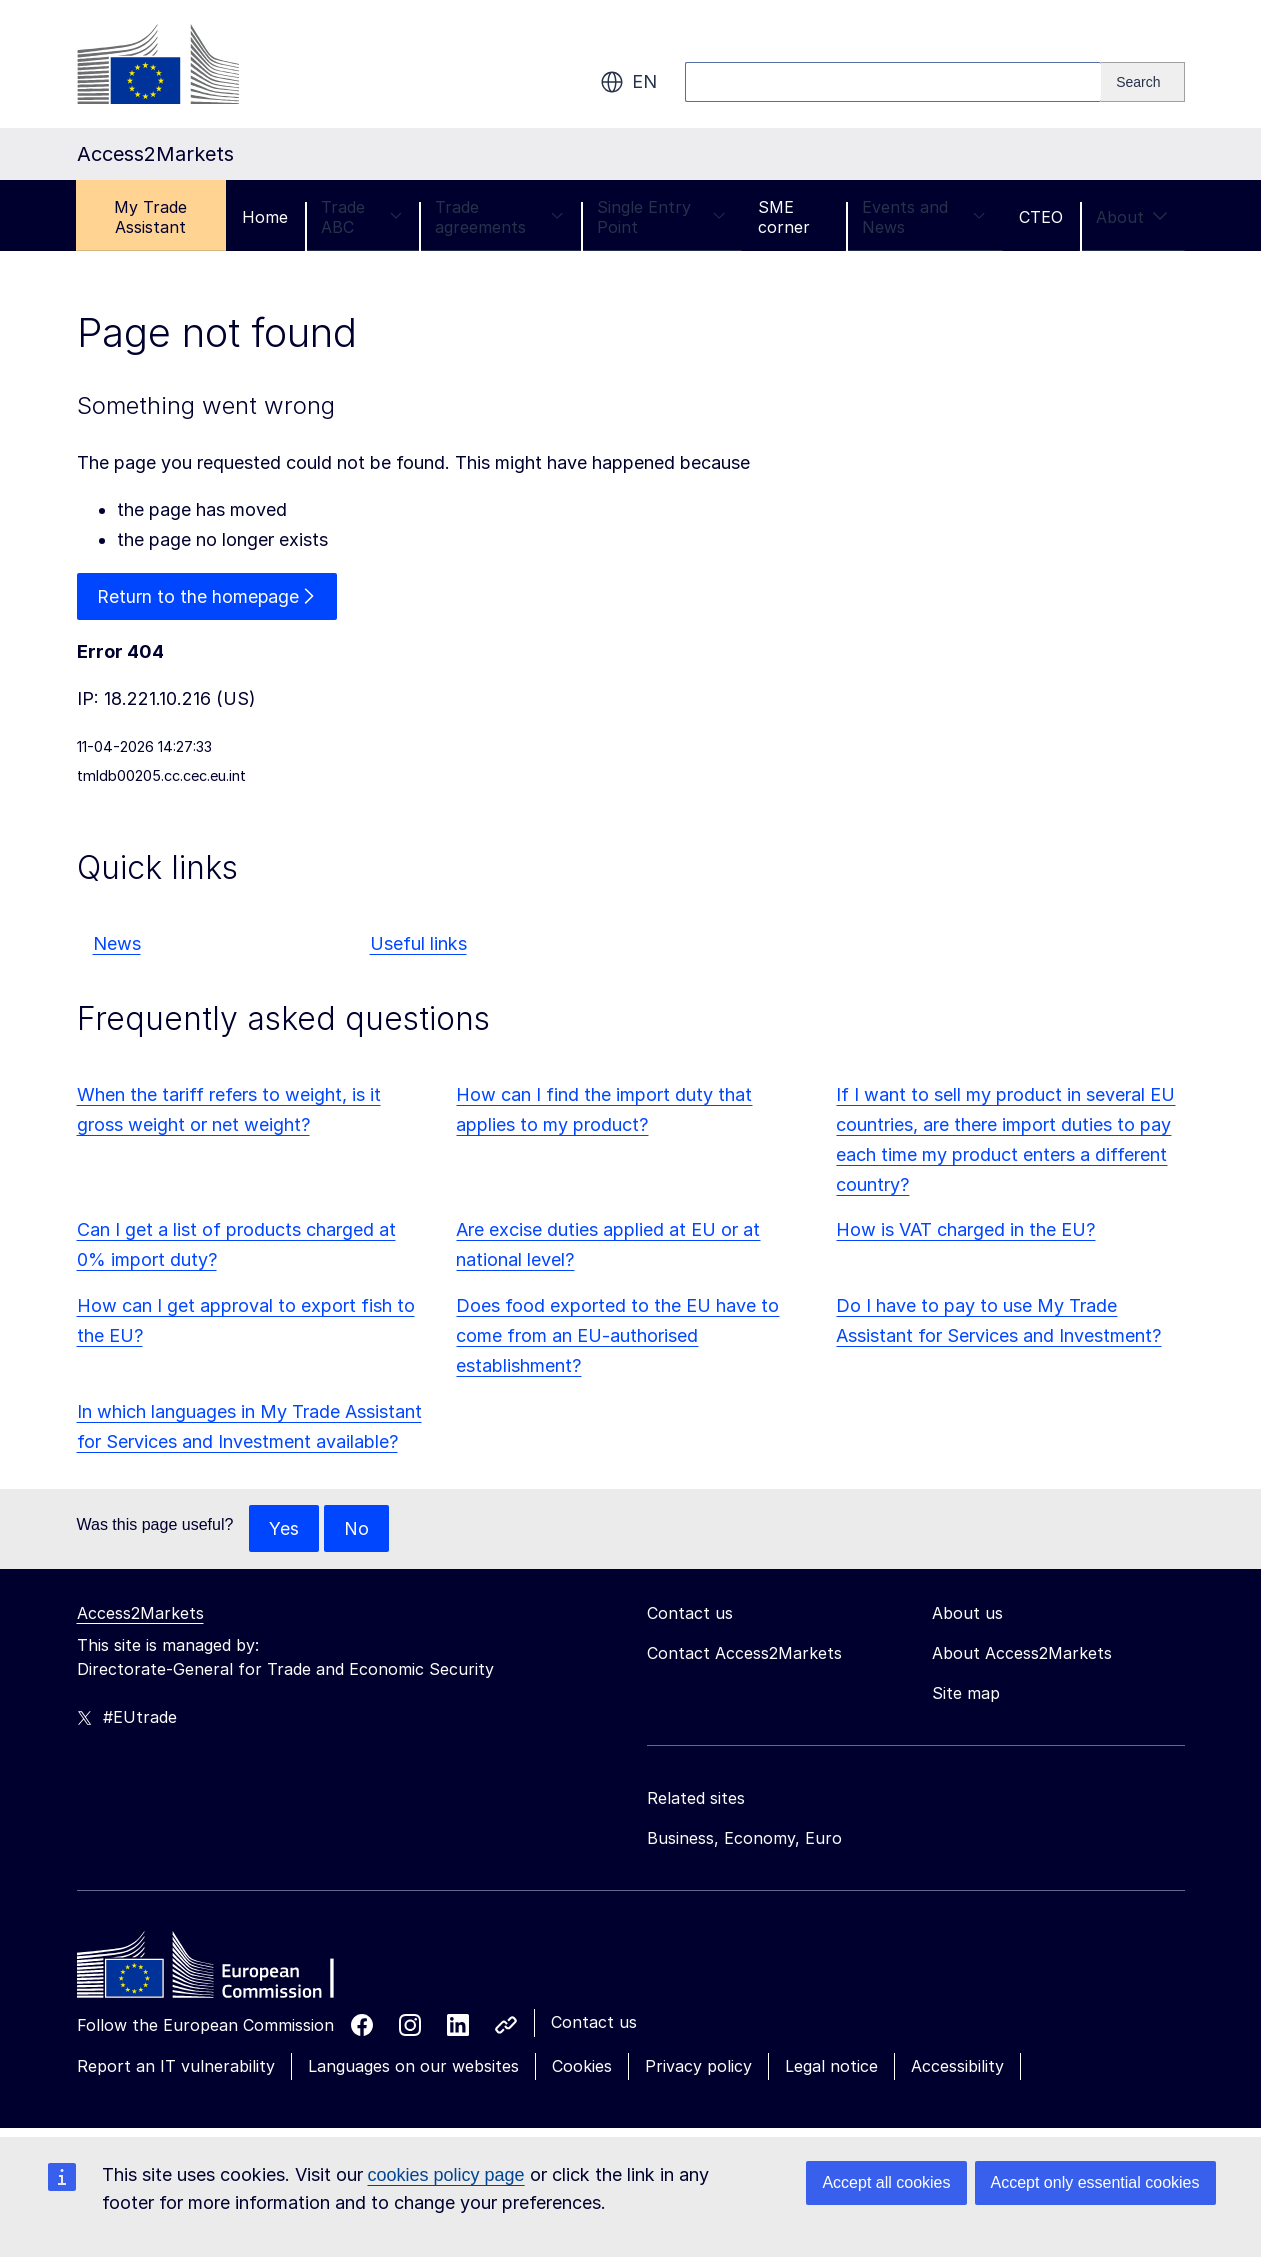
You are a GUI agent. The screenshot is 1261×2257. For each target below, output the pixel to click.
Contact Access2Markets (744, 1654)
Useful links (418, 944)
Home (265, 217)
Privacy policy (698, 2067)
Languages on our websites (413, 2067)
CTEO (1041, 217)
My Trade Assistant (150, 217)
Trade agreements (499, 217)
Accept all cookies (886, 2182)
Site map (966, 1694)
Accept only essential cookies (1095, 2182)
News (117, 944)
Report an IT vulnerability (176, 2067)
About (1132, 217)
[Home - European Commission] (222, 1971)
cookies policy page (446, 2175)
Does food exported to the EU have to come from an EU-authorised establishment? (617, 1336)
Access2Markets (140, 1614)
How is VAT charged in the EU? (965, 1230)
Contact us (594, 2023)
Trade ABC (361, 217)
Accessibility (957, 2067)
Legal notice (831, 2067)
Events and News (924, 217)
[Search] (1142, 82)
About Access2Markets (1022, 1654)
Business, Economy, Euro (744, 1839)
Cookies (582, 2067)
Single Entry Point (661, 217)
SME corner (784, 217)
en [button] (628, 82)
